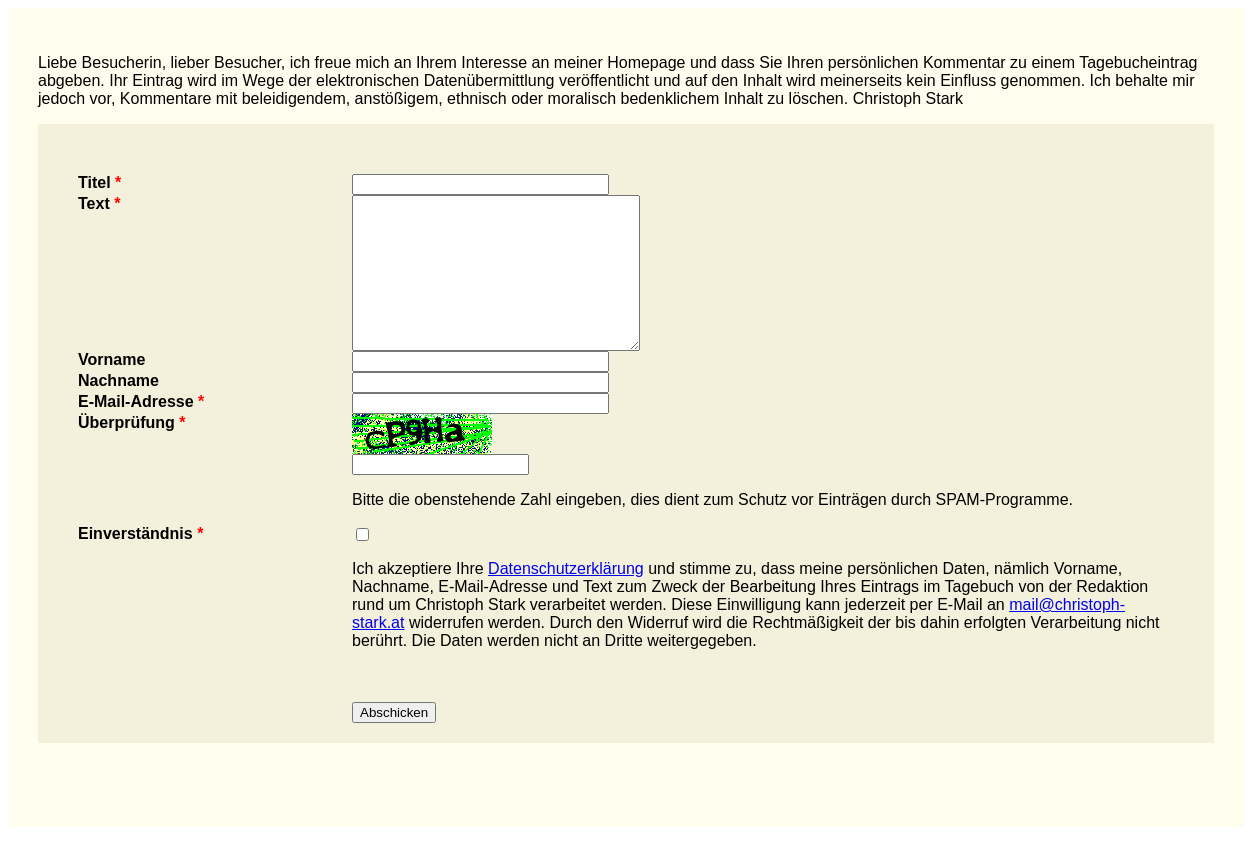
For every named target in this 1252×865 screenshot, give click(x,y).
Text (99, 203)
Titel (99, 182)
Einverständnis (140, 563)
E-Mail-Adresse (141, 431)
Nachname (118, 410)
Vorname (111, 389)
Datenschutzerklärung (566, 598)
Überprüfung (132, 452)
